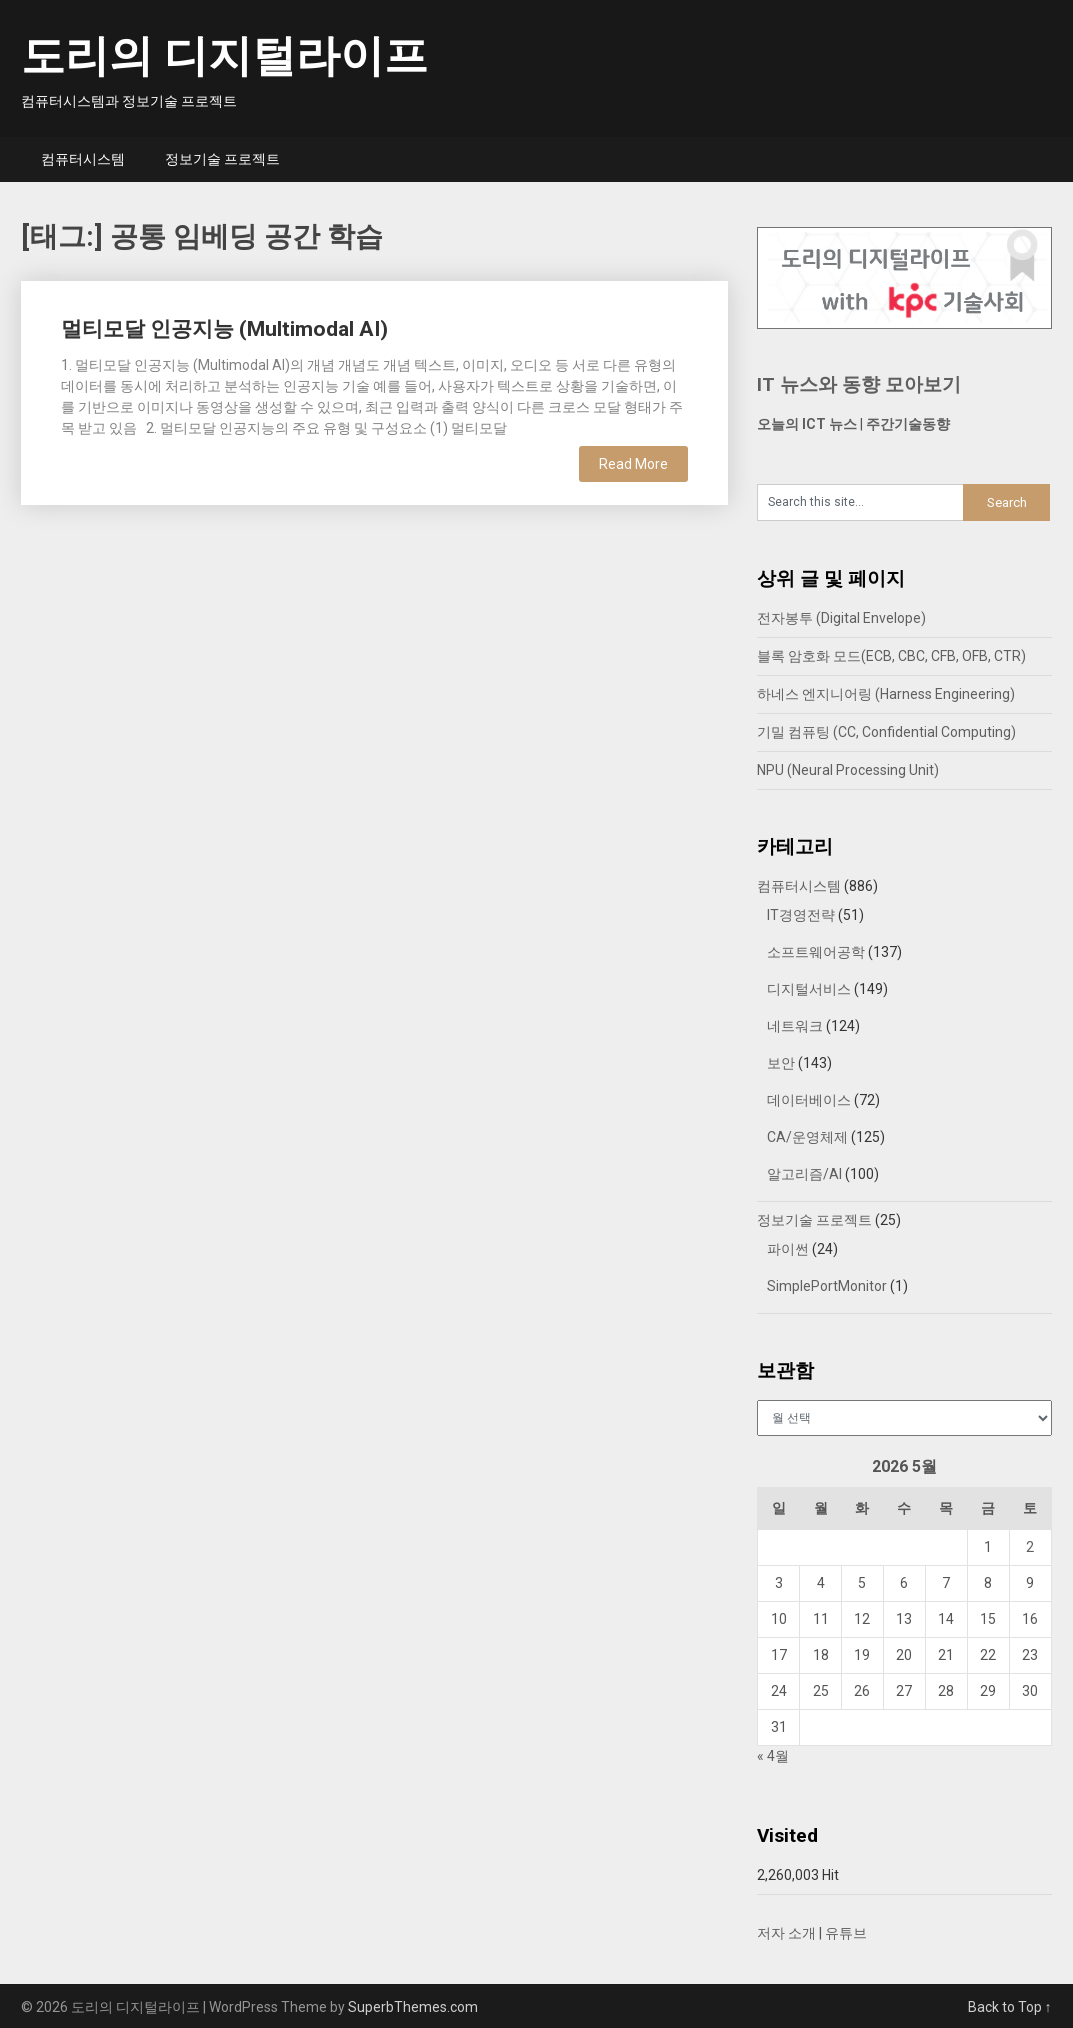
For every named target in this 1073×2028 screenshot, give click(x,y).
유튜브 (846, 1933)
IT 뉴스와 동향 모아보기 (859, 384)
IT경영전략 (801, 915)
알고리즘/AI (804, 1174)
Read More (633, 464)
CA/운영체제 (807, 1137)
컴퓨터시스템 (83, 159)
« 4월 (773, 1756)
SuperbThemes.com (413, 2007)
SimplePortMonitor (827, 1286)
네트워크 (795, 1026)
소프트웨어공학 (816, 952)
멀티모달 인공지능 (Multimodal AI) (224, 329)
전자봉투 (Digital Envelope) (841, 618)
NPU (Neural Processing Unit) (848, 770)
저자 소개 (786, 1933)
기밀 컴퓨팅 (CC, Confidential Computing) (886, 732)
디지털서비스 (809, 989)
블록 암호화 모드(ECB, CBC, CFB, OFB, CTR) (891, 656)
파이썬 (788, 1249)
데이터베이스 (809, 1100)
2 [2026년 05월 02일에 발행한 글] (1030, 1547)
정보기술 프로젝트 (222, 159)
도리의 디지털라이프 (224, 56)
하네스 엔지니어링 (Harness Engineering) (886, 694)
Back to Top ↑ (1010, 2007)
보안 (781, 1063)
